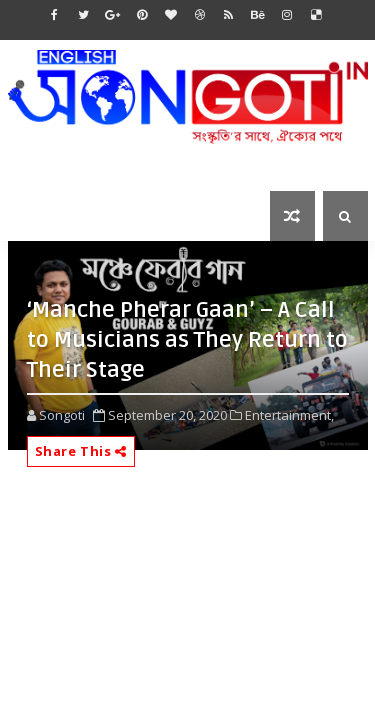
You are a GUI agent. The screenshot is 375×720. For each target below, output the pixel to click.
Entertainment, (289, 415)
